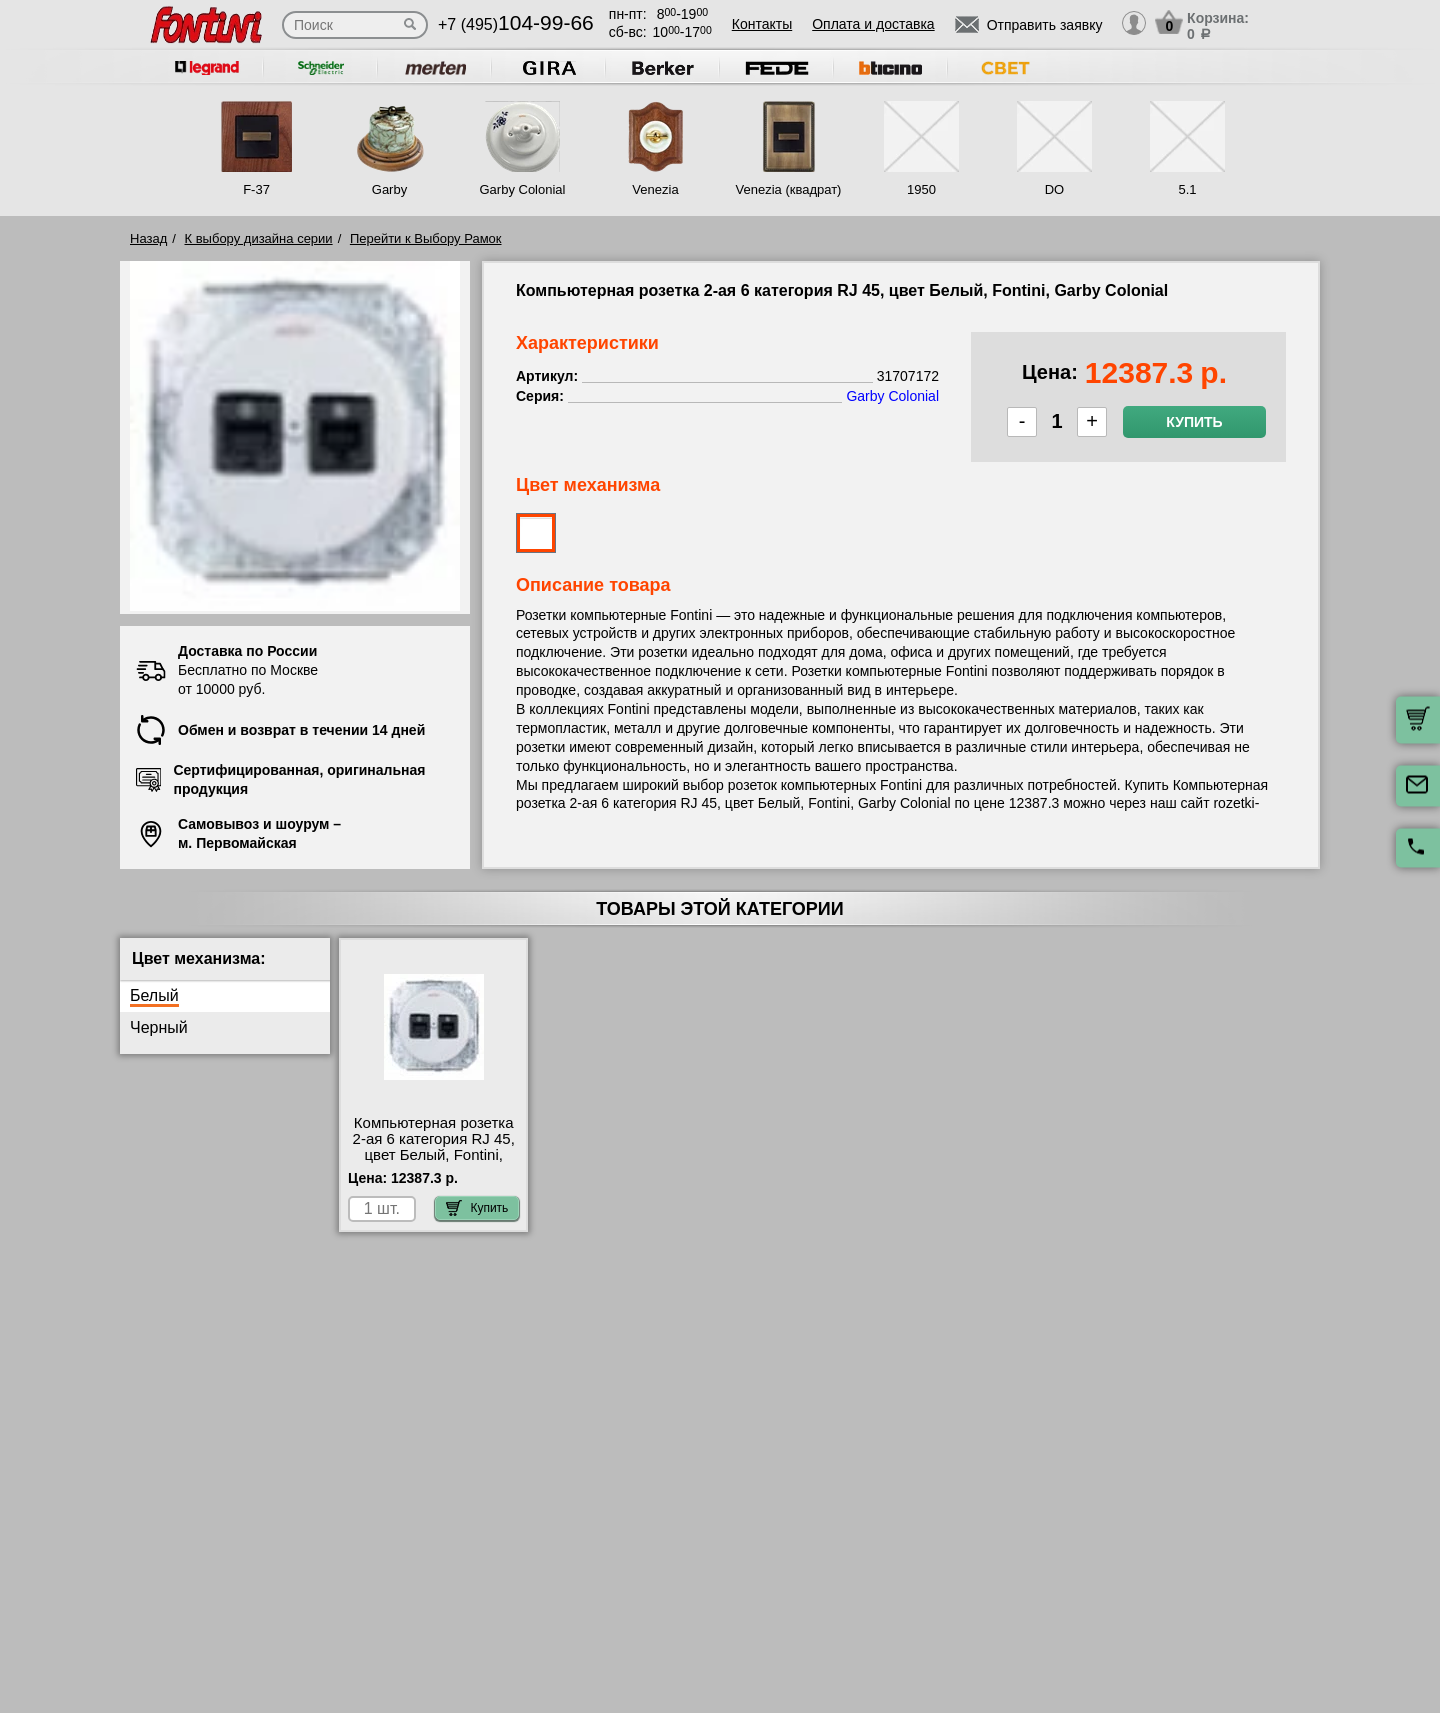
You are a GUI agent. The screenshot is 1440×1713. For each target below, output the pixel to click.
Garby (389, 189)
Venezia (655, 189)
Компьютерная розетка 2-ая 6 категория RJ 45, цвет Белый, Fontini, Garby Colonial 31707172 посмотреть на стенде (434, 1155)
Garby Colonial (522, 189)
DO (1055, 189)
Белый (154, 995)
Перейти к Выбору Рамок (426, 238)
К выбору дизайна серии (259, 238)
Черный (159, 1027)
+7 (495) (516, 24)
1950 (921, 189)
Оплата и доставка (873, 24)
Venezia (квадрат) (789, 189)
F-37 (256, 189)
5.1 (1187, 189)
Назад (148, 238)
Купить (1194, 422)
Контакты (762, 24)
